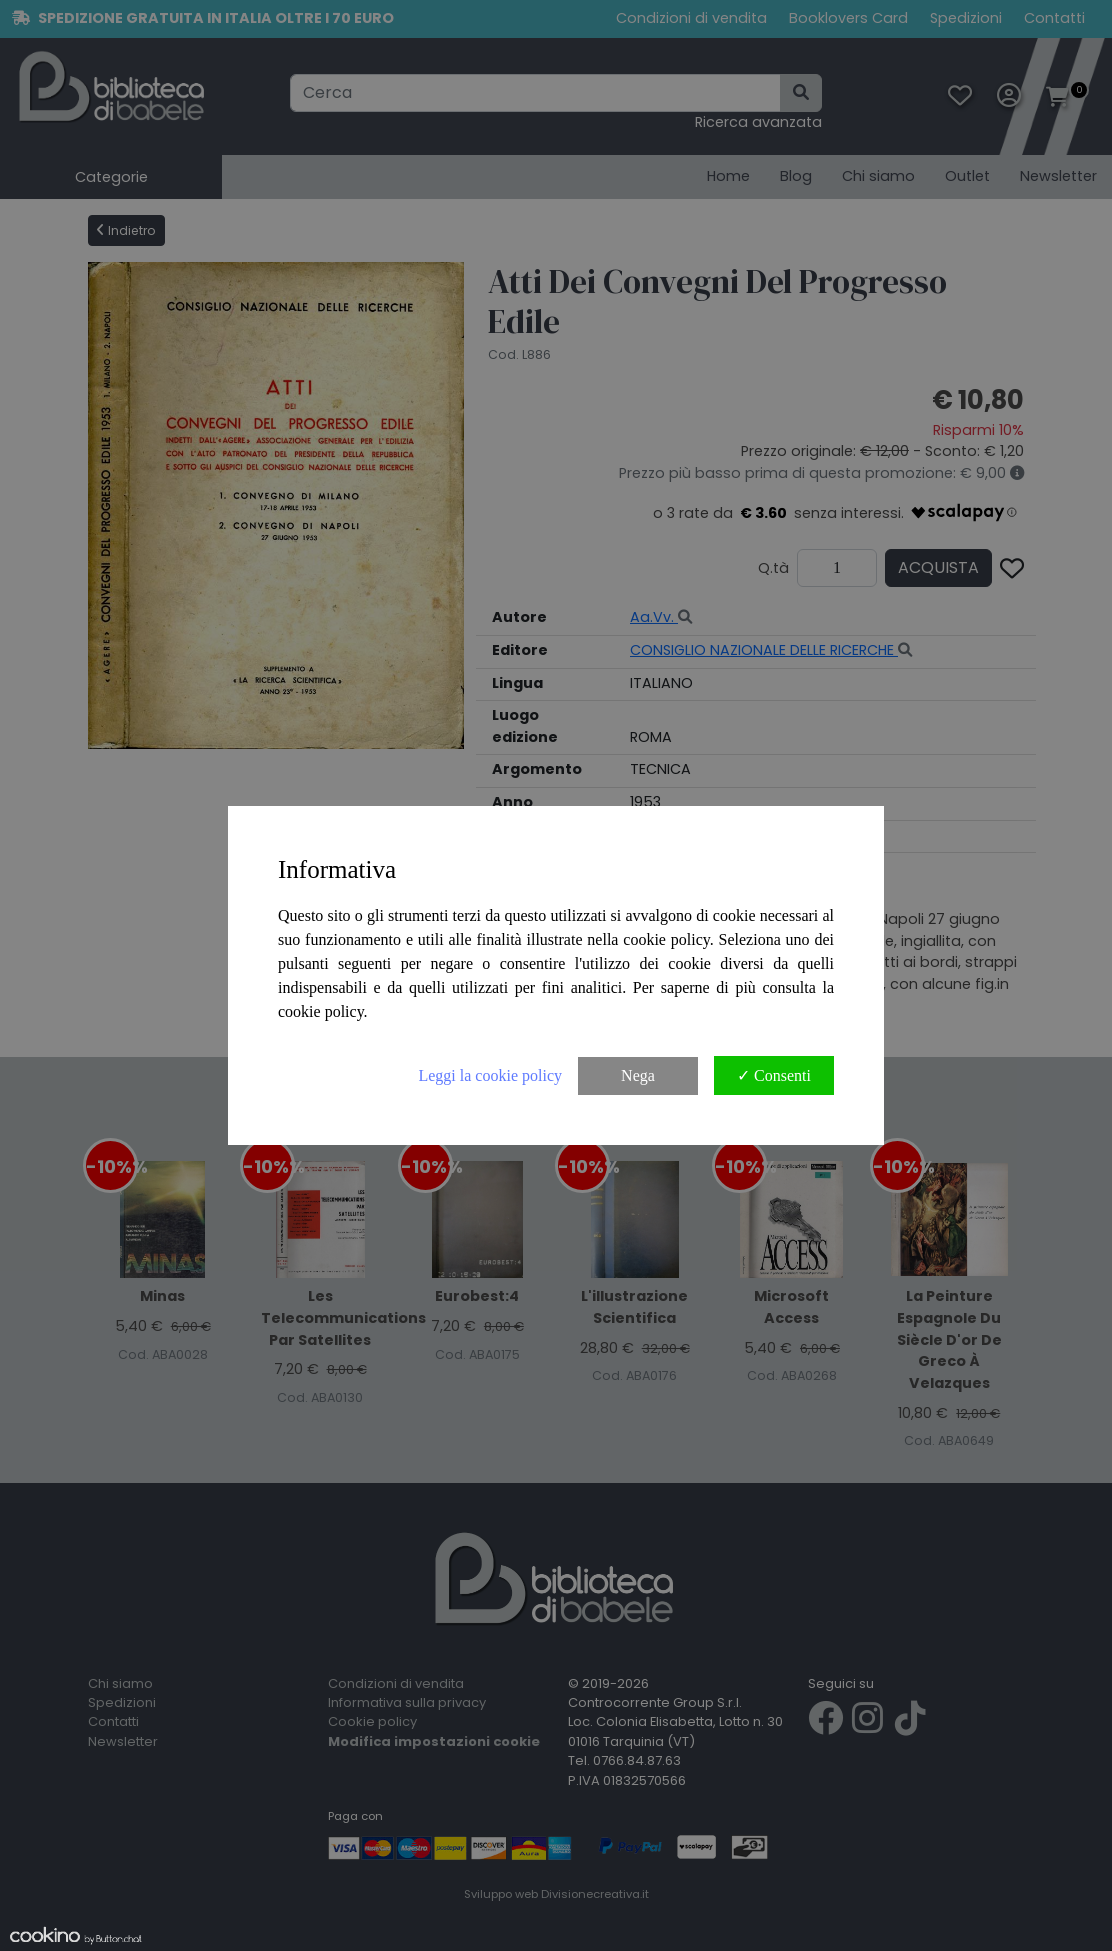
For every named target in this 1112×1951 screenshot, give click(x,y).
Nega (638, 1075)
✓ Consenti (774, 1075)
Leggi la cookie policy (490, 1075)
